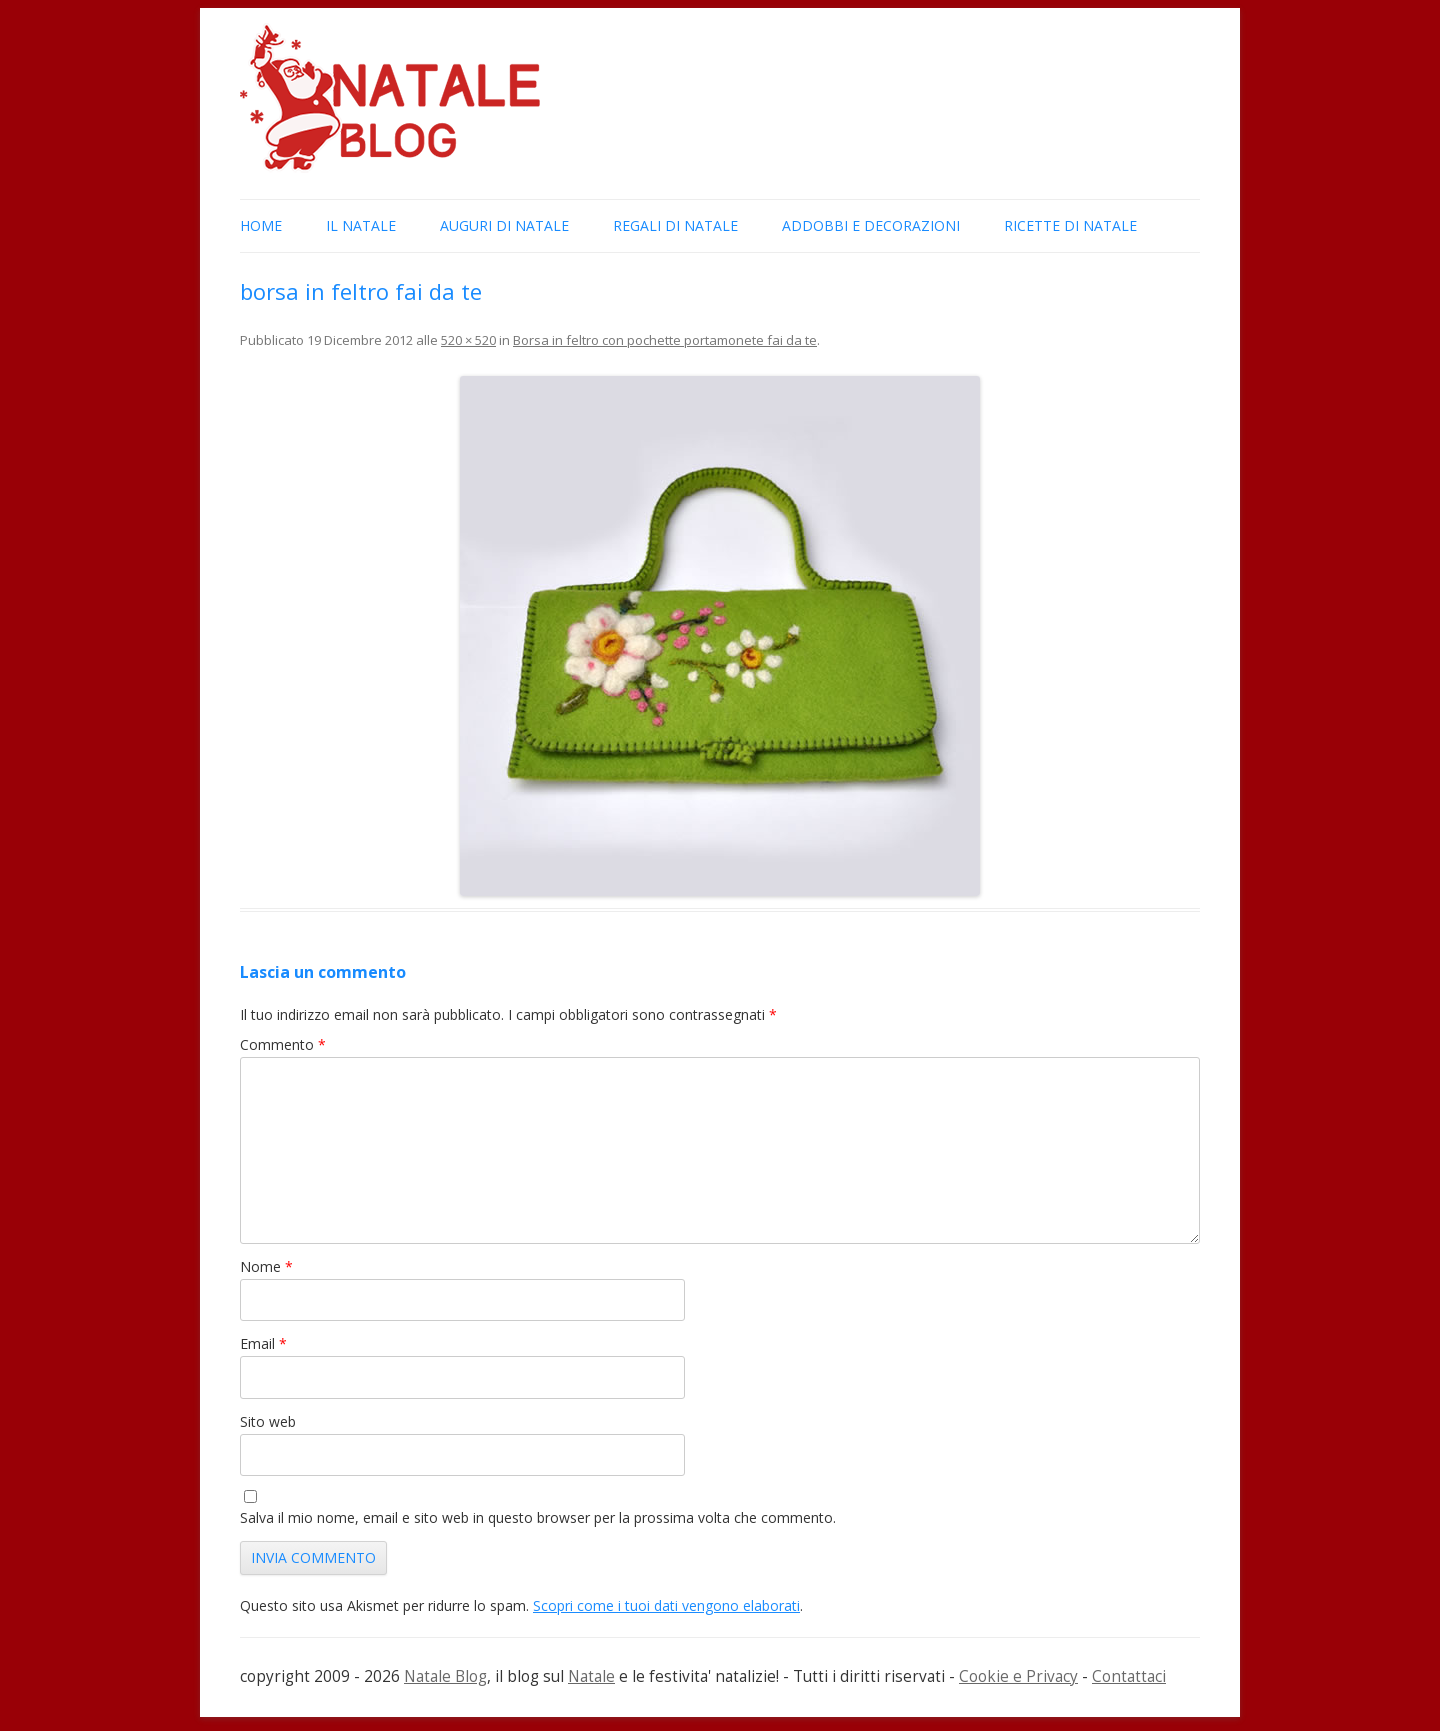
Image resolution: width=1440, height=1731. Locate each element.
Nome (266, 1266)
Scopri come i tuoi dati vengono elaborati (666, 1605)
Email (263, 1343)
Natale (591, 1676)
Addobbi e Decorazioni (871, 225)
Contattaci (1129, 1676)
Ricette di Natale (1070, 225)
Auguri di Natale (504, 225)
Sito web (268, 1421)
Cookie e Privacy (1018, 1676)
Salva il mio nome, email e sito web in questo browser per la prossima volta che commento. (538, 1517)
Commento (283, 1044)
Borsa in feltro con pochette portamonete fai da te (665, 340)
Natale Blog (445, 1676)
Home (261, 225)
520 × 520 (468, 340)
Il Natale (361, 225)
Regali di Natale (675, 225)
